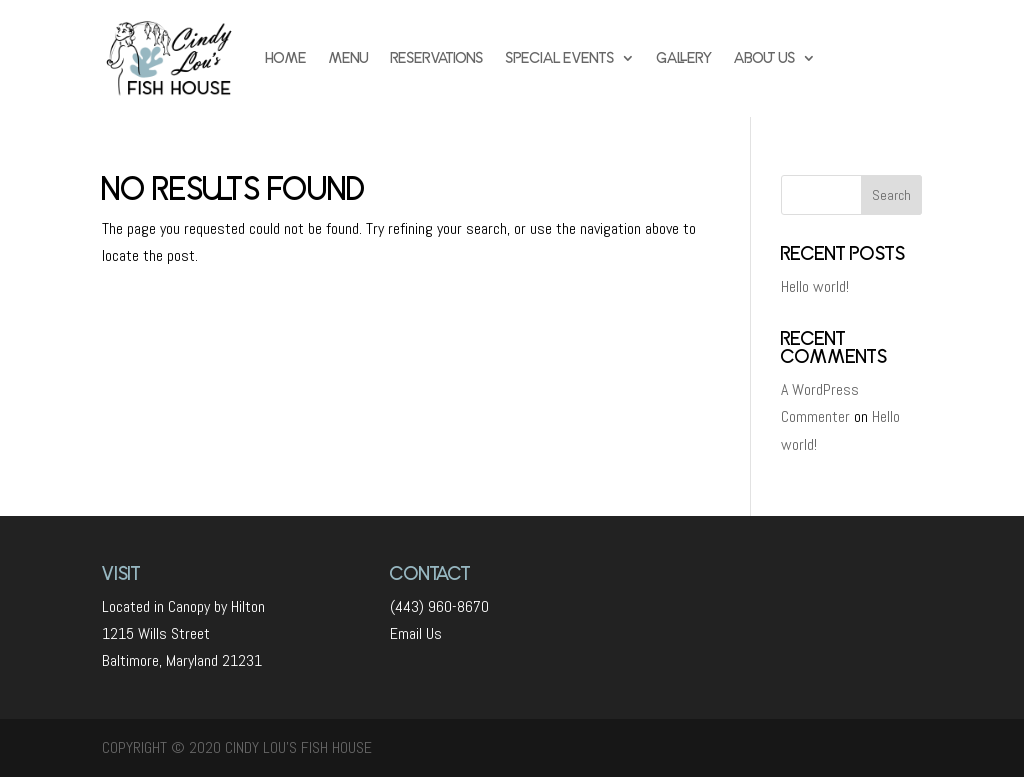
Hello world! (815, 286)
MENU (349, 58)
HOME (286, 58)
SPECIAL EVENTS (560, 58)
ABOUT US (765, 58)
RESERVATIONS (437, 58)
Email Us (416, 633)
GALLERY (684, 58)
